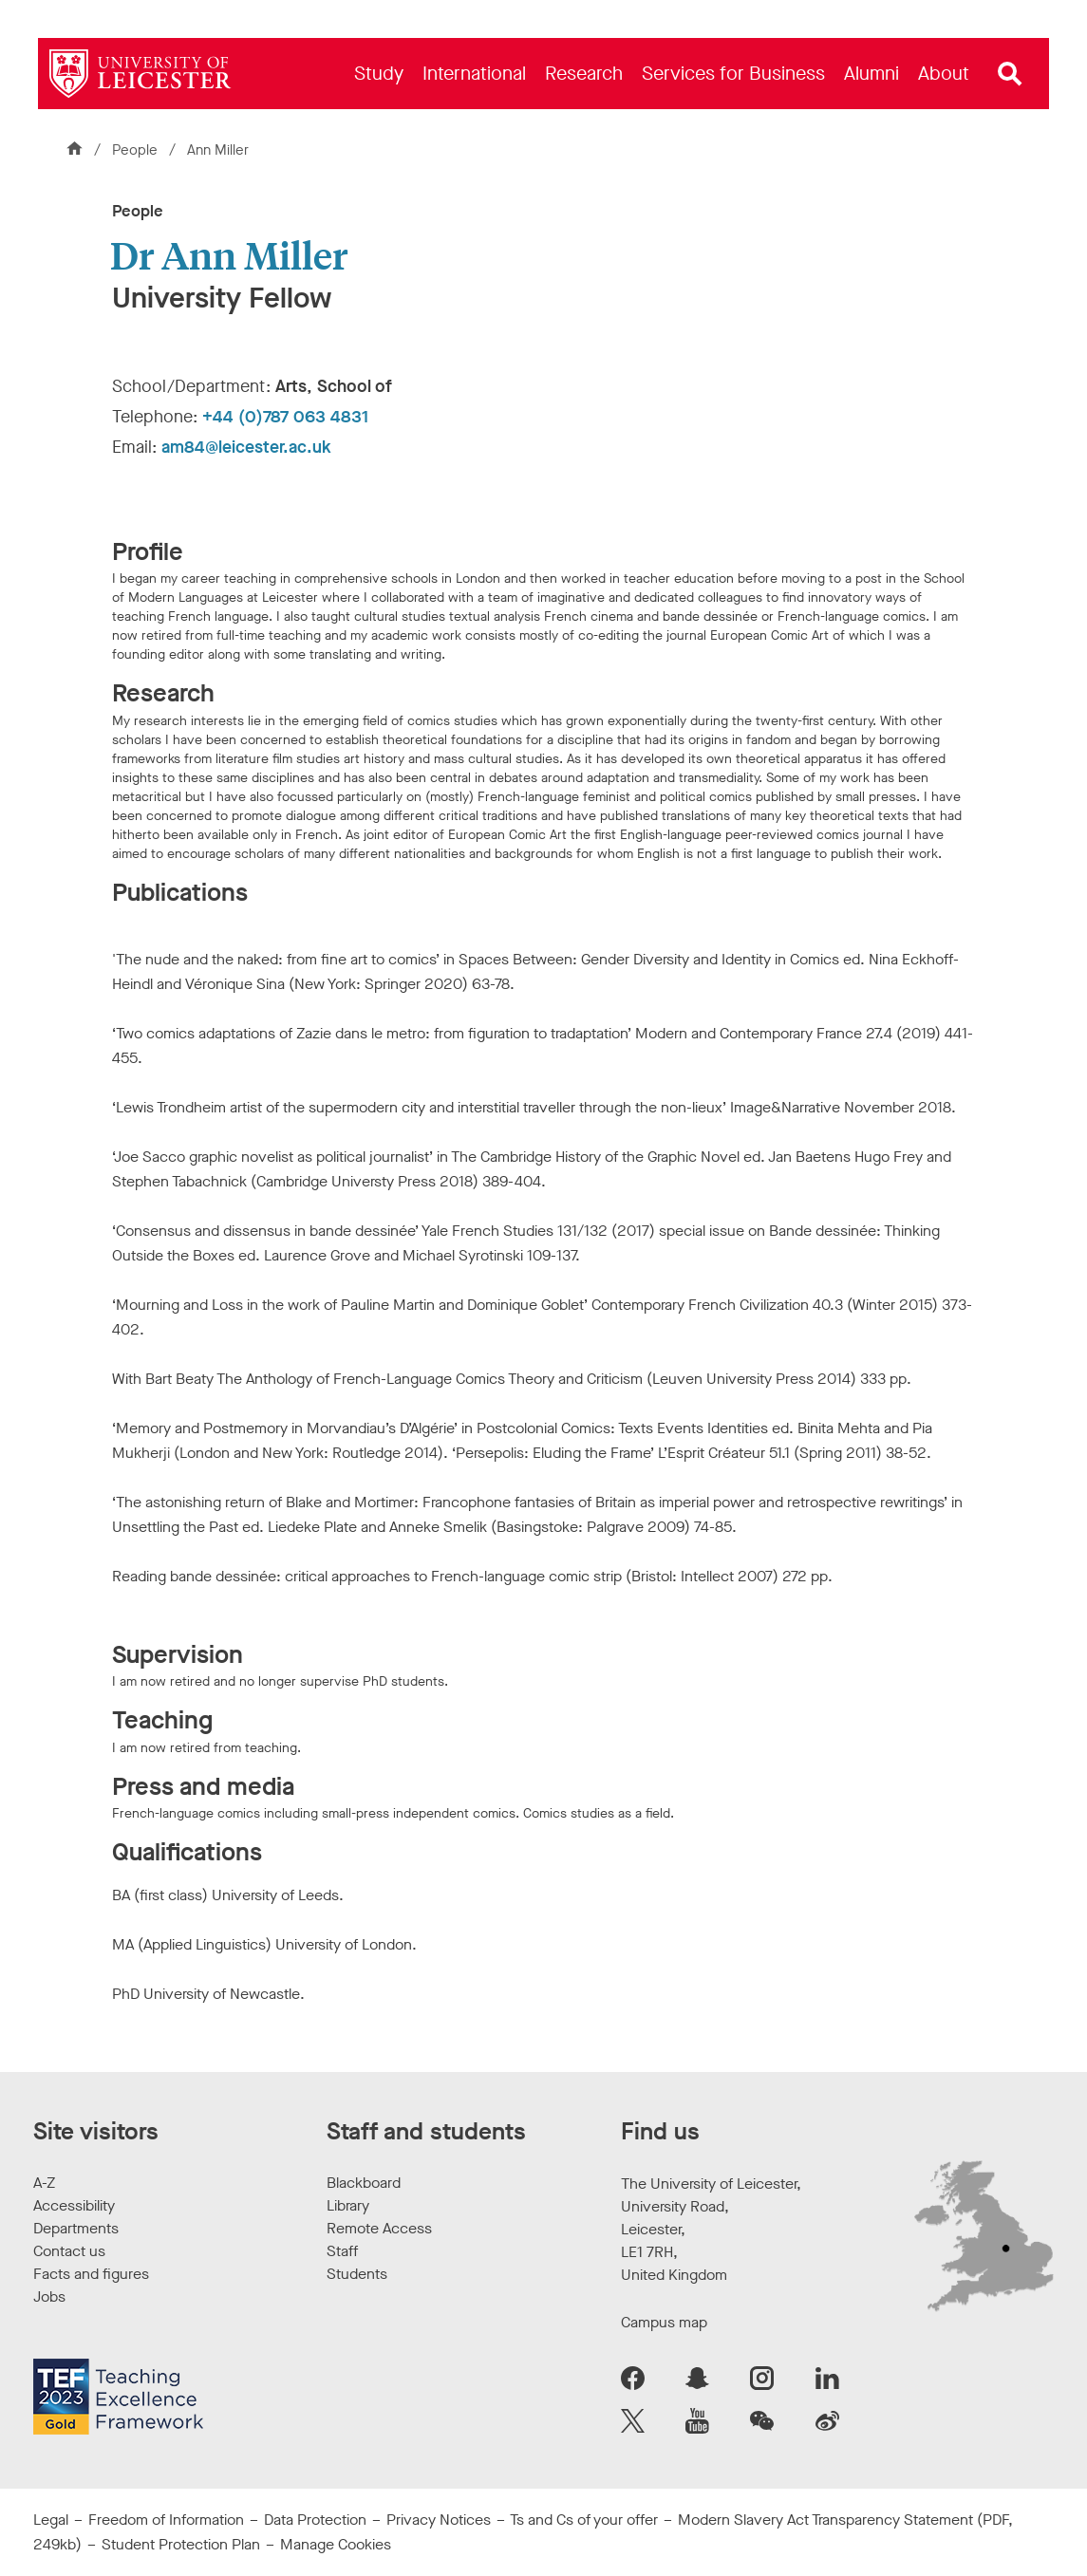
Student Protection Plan (181, 2544)
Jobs (49, 2296)
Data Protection (315, 2519)
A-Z (44, 2183)
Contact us (69, 2251)
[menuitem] (379, 73)
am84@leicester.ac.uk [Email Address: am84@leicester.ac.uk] (246, 447)
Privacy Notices (438, 2519)
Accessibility (74, 2205)
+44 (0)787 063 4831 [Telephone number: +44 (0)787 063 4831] (285, 416)
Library (348, 2205)
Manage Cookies (335, 2544)
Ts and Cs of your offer (584, 2519)
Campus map (664, 2322)
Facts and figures (91, 2274)
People (136, 149)
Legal (50, 2519)
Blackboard (364, 2183)
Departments (76, 2228)
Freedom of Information (166, 2519)
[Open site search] (1010, 74)
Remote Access (379, 2228)
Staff (342, 2251)
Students (357, 2274)
